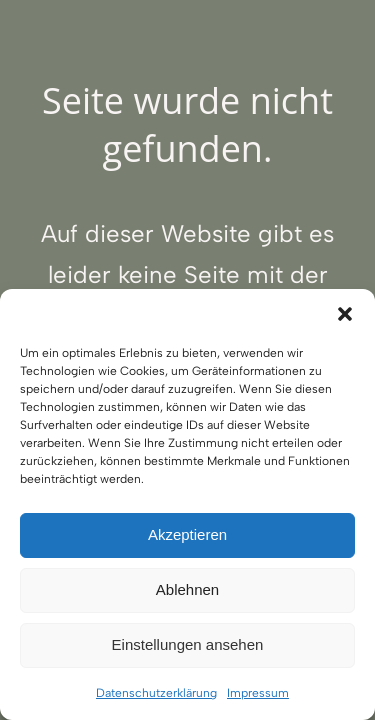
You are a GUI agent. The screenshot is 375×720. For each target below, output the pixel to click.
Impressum (258, 693)
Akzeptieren (187, 534)
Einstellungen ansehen (188, 644)
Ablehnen (187, 589)
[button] (345, 314)
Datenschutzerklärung (156, 693)
